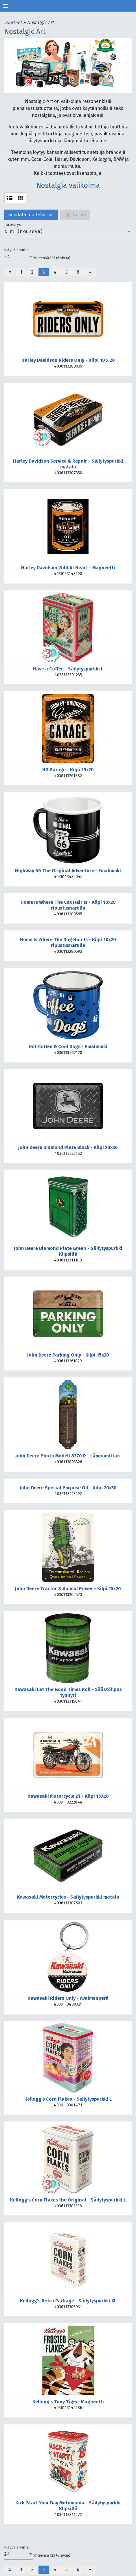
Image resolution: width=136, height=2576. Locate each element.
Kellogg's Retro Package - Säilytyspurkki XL (68, 2301)
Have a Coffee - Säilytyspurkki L (68, 669)
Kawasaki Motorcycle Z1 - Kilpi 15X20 (68, 1796)
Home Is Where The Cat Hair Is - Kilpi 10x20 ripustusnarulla (68, 905)
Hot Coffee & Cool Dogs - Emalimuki (68, 1046)
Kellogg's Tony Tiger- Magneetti (68, 2401)
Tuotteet (13, 22)
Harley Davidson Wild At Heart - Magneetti (68, 567)
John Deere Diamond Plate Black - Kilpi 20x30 (68, 1147)
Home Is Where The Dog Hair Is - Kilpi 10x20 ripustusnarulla (68, 942)
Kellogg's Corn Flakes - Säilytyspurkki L (68, 2099)
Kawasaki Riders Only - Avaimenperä (68, 1998)
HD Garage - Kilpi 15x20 (68, 769)
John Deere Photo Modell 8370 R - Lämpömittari (68, 1456)
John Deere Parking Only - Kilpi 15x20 (68, 1355)
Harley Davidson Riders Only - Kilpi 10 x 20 (68, 360)
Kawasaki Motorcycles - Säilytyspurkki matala (68, 1897)
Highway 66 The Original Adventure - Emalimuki (68, 870)
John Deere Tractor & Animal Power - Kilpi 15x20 (68, 1588)
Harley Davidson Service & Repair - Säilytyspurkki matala (68, 464)
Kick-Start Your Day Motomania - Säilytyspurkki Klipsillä (68, 2505)
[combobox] (68, 231)
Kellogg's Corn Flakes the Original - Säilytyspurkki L (68, 2200)
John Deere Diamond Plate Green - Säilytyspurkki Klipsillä (68, 1251)
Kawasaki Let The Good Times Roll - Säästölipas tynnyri (68, 1692)
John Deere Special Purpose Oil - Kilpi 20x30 (68, 1487)
